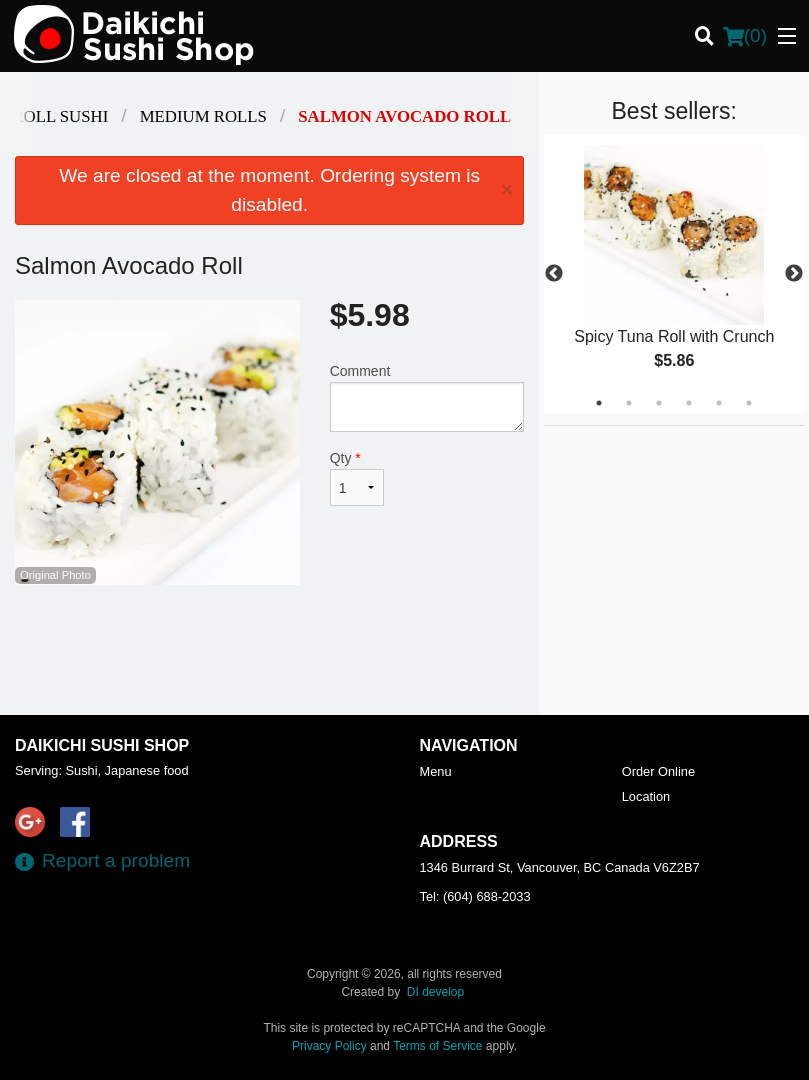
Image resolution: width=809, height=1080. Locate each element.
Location (646, 796)
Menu (436, 771)
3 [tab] (659, 403)
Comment (427, 397)
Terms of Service (437, 1046)
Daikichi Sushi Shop (102, 745)
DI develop (435, 992)
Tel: (475, 896)
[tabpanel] (674, 274)
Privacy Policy (329, 1046)
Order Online (658, 771)
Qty (357, 478)
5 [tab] (719, 403)
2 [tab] (629, 403)
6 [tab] (749, 403)
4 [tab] (689, 403)
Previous (554, 274)
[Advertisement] (269, 650)
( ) (745, 36)
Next (794, 274)
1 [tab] (599, 403)
